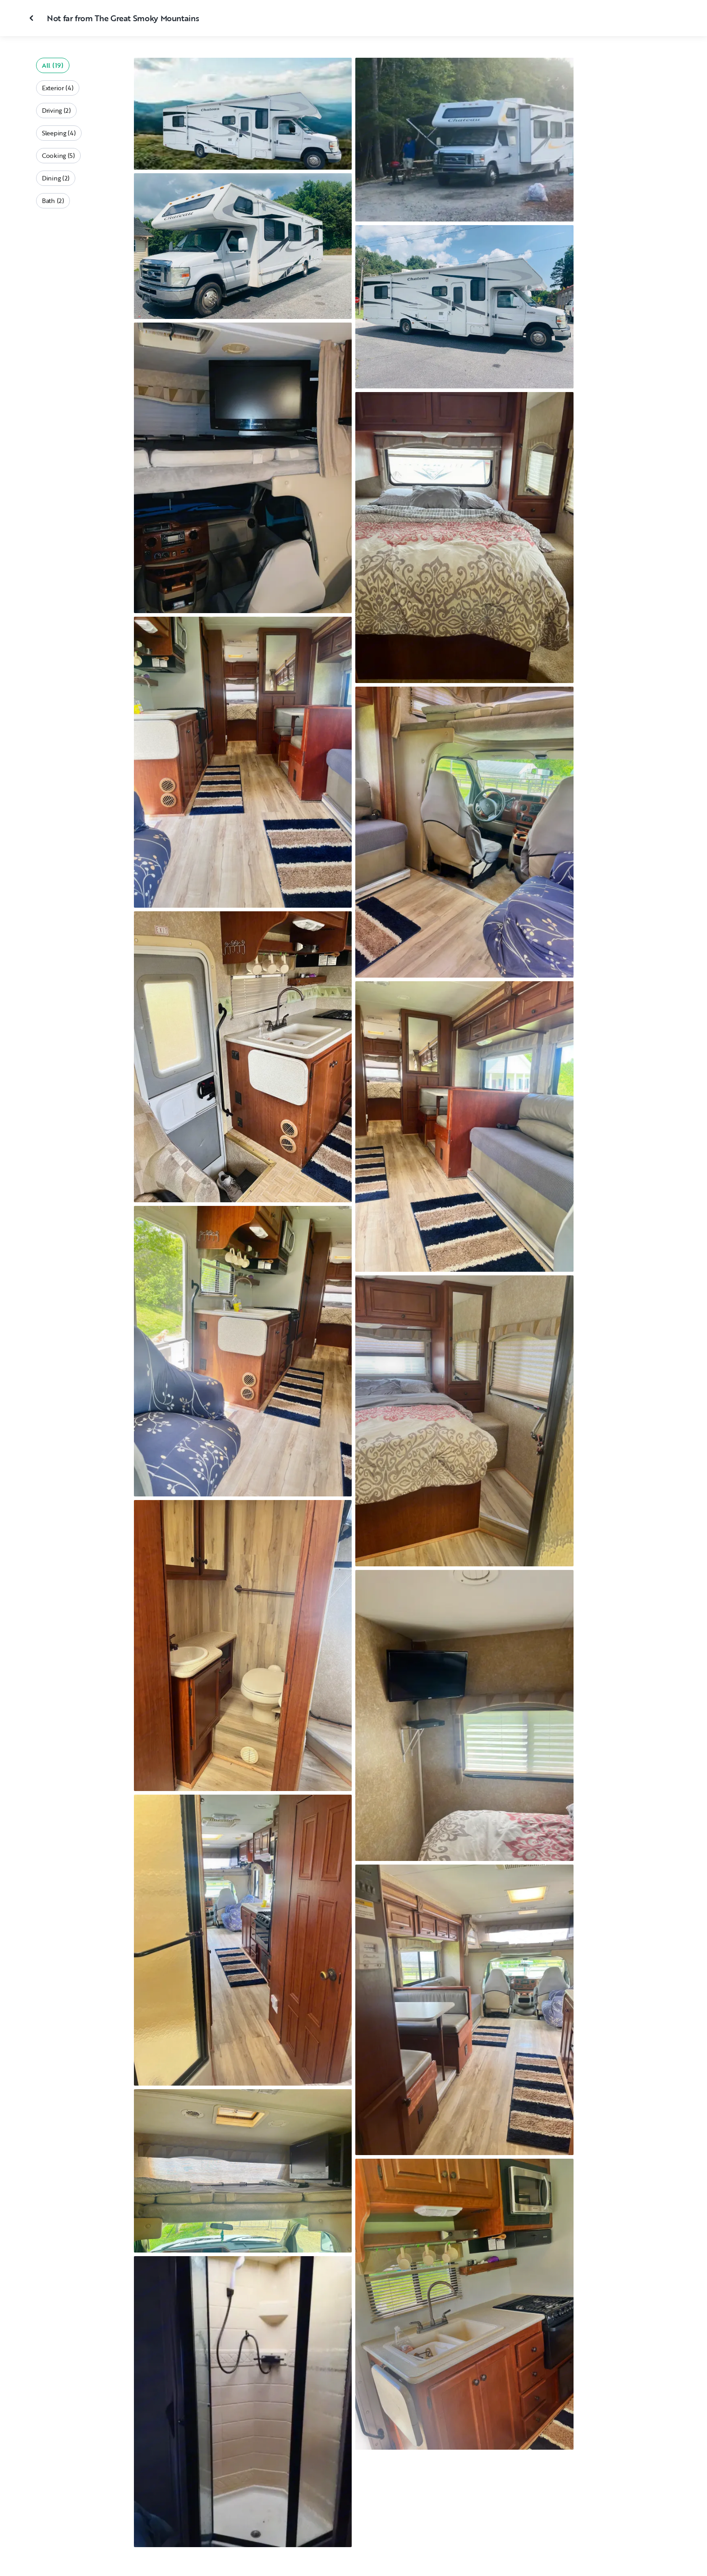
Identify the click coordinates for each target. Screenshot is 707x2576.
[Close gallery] (32, 18)
